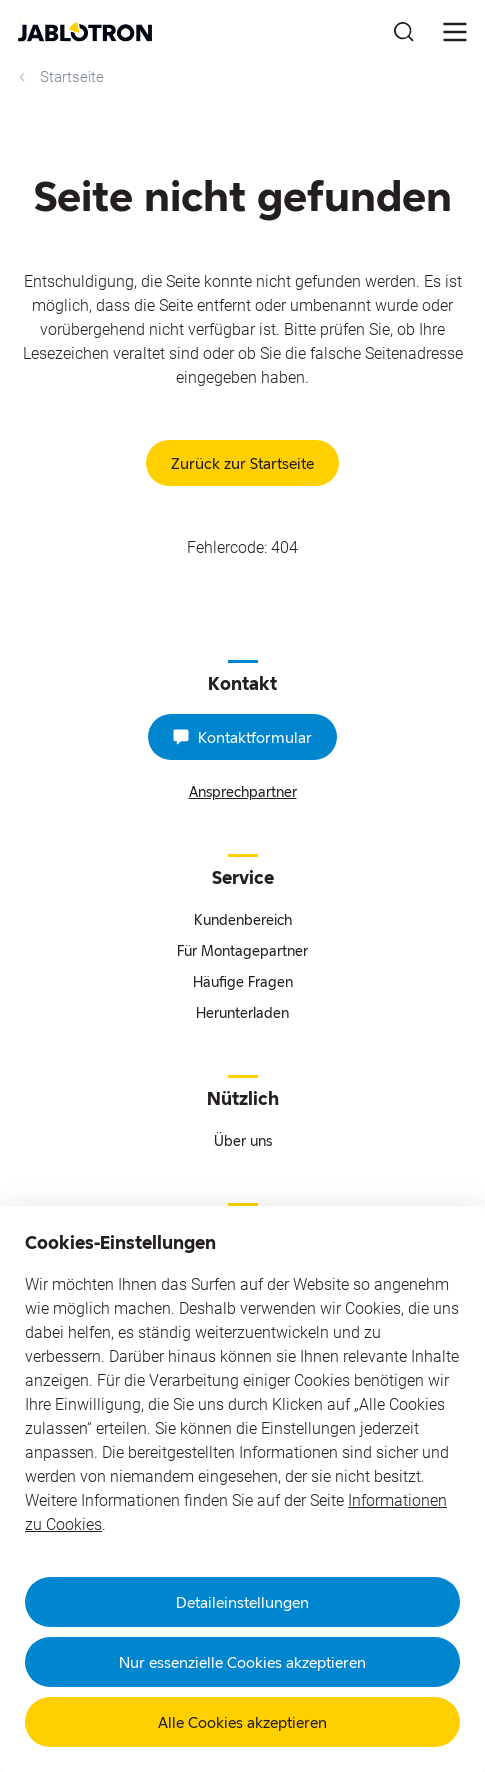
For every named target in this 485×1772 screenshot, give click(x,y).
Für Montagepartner (242, 950)
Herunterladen (242, 1012)
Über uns (243, 1140)
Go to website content (20, 20)
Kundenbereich (243, 919)
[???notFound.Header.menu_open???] (455, 32)
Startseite (59, 77)
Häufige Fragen (243, 981)
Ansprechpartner (243, 791)
